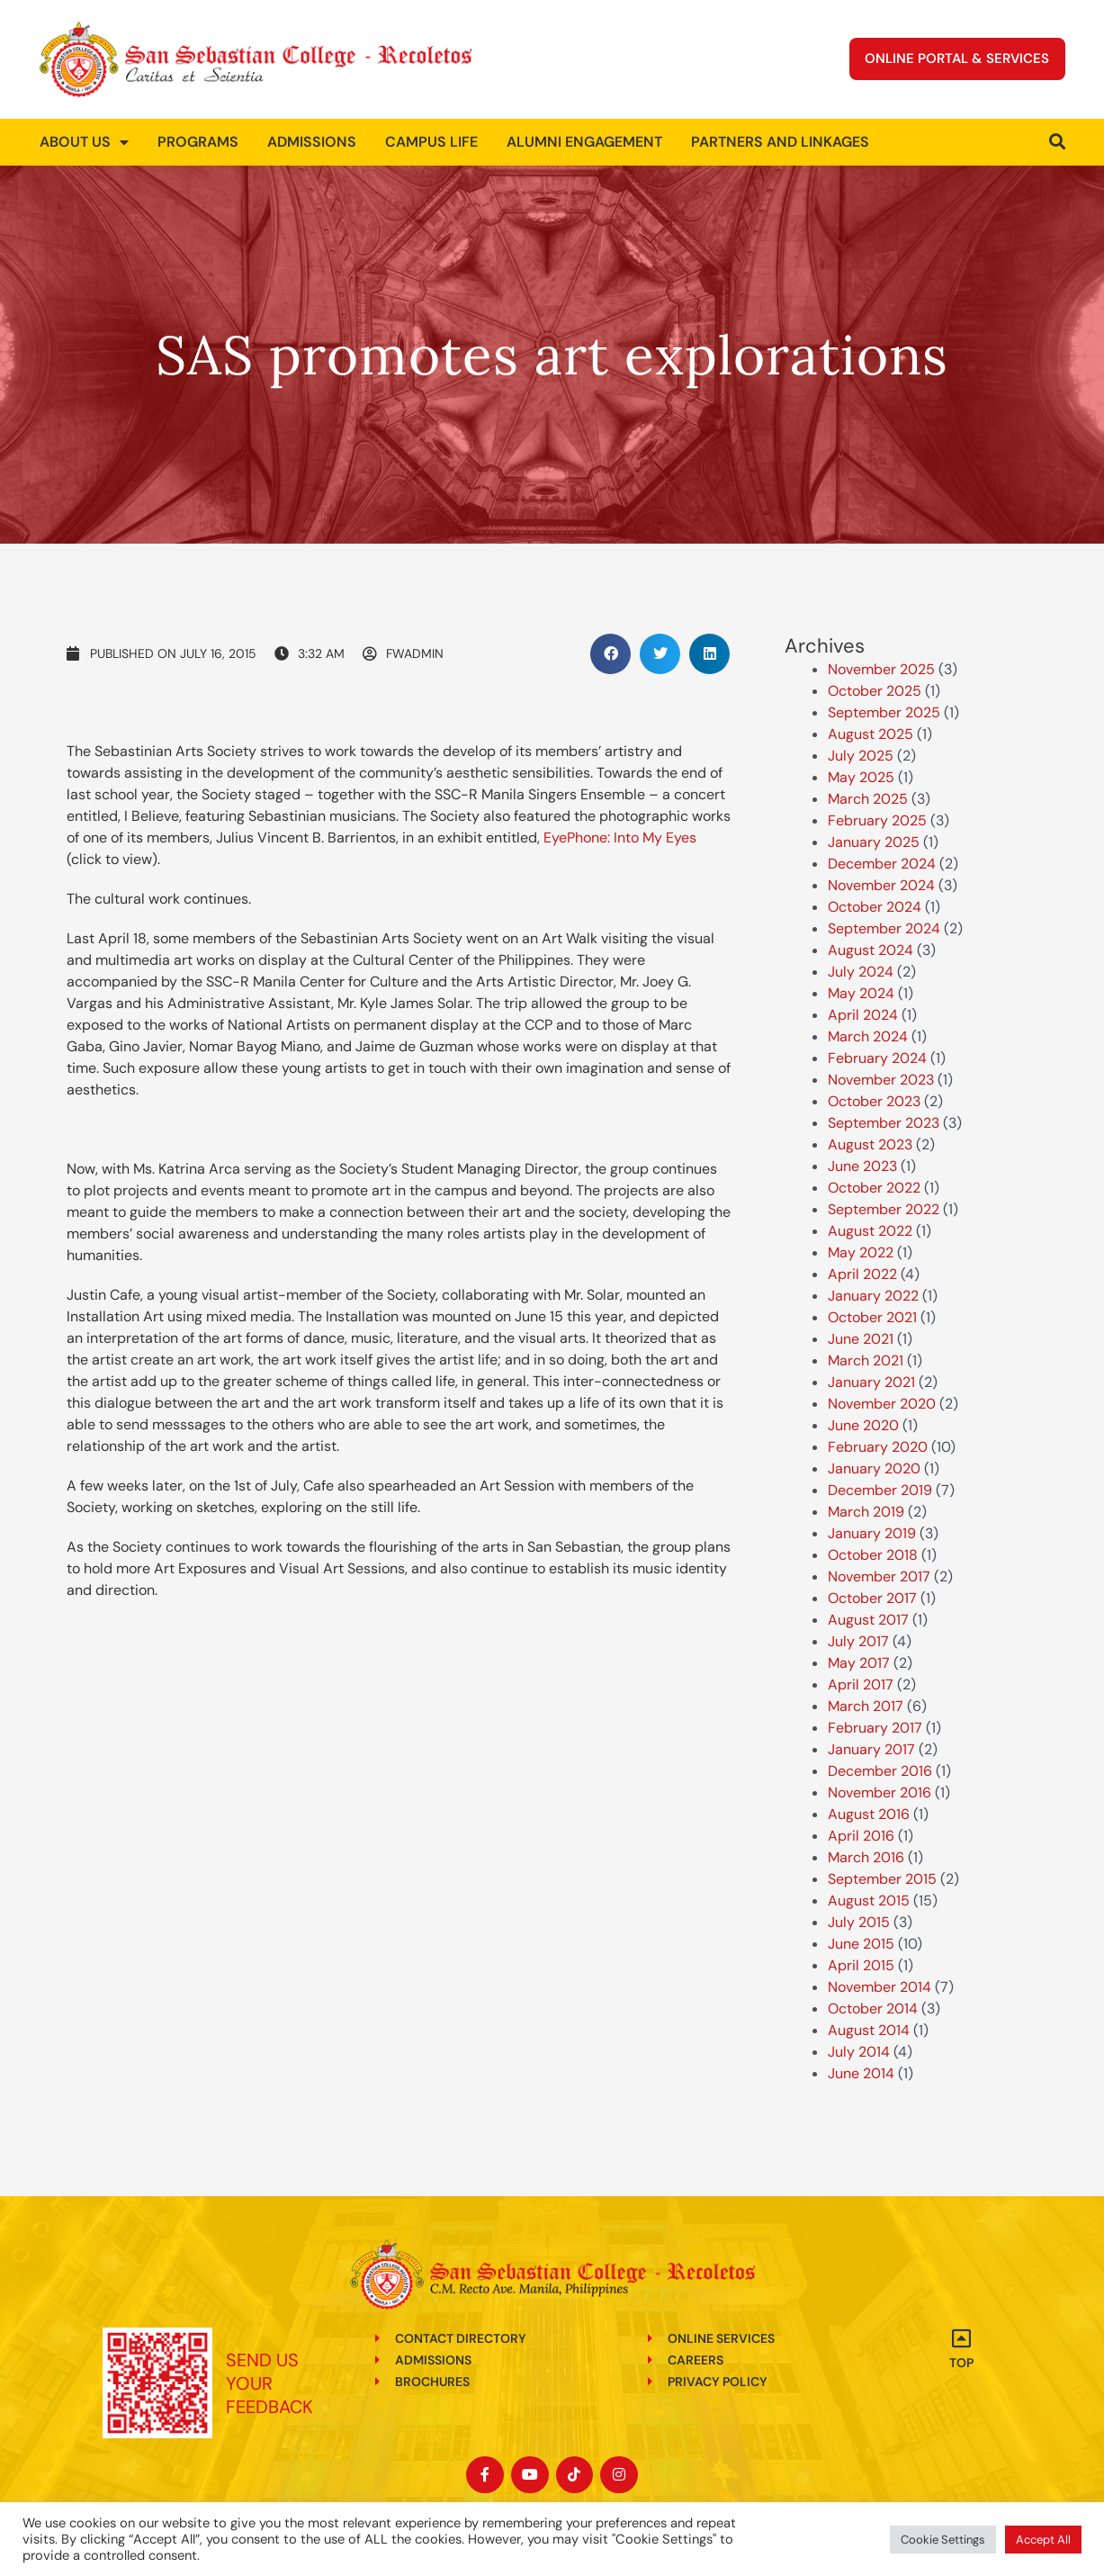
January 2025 (874, 842)
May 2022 (860, 1252)
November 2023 (881, 1079)
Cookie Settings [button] (943, 2539)
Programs (197, 141)
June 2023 (862, 1166)
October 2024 (874, 906)
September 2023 (883, 1122)
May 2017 (859, 1662)
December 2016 (880, 1770)
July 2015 (859, 1922)
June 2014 (861, 2073)
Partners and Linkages (780, 141)
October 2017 (872, 1598)
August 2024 (870, 950)
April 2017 (860, 1684)
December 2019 (880, 1490)
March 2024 (868, 1036)
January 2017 (871, 1749)
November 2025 (881, 669)
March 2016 (866, 1857)
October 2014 (873, 2008)
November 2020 (882, 1403)
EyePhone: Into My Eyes (619, 837)
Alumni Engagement (584, 141)
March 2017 (865, 1706)
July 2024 (860, 971)
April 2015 (861, 1965)
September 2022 (883, 1209)
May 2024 (861, 993)
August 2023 (870, 1144)
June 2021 (860, 1338)
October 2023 (874, 1101)
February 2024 (877, 1058)
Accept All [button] (1043, 2539)
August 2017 (868, 1619)
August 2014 (869, 2030)
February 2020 (878, 1446)
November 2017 (879, 1576)
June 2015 (861, 1943)
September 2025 (884, 712)
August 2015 (869, 1900)
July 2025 (860, 755)
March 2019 (866, 1511)
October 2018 (873, 1554)
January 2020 (874, 1468)
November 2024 (881, 885)
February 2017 (875, 1727)
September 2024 (884, 928)
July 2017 (858, 1641)
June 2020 (863, 1425)
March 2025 (868, 798)
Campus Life (431, 141)
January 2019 (872, 1533)
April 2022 (862, 1274)
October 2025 (874, 690)
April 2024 (863, 1014)
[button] (610, 654)
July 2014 (859, 2051)
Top (961, 2363)
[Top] (961, 2338)
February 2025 (877, 820)
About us (84, 142)
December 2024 (882, 863)
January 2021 (871, 1382)
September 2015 (882, 1878)
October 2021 (872, 1317)
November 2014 (879, 1986)
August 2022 (870, 1230)
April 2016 (861, 1835)
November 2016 (879, 1792)
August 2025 (870, 734)
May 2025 (861, 777)
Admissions (311, 141)
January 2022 (873, 1295)
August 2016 (869, 1814)
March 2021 (865, 1360)
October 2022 (874, 1187)
